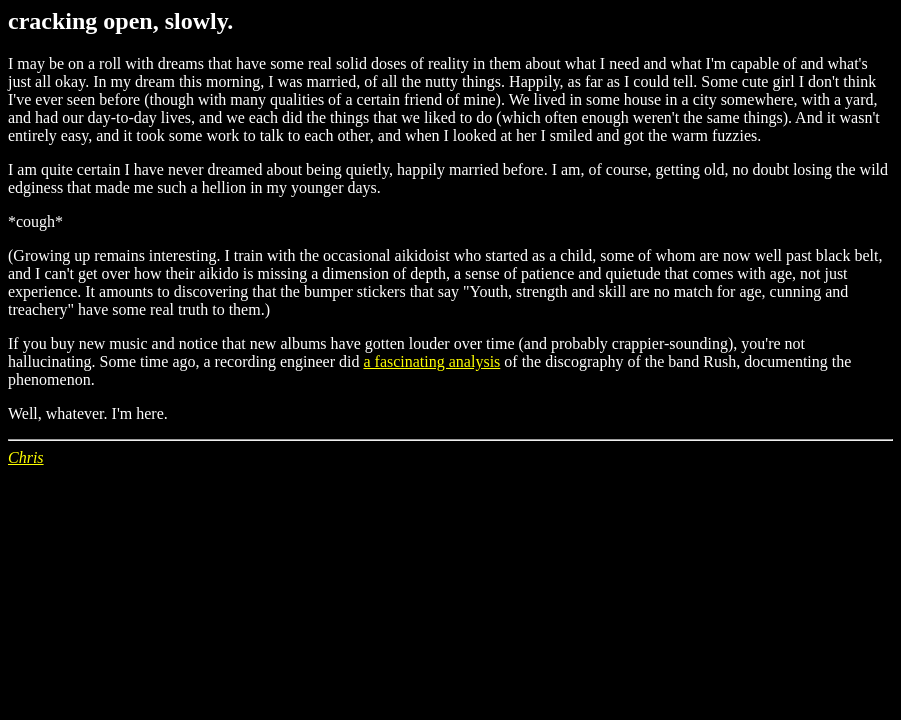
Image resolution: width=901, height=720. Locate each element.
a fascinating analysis (431, 361)
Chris (26, 457)
